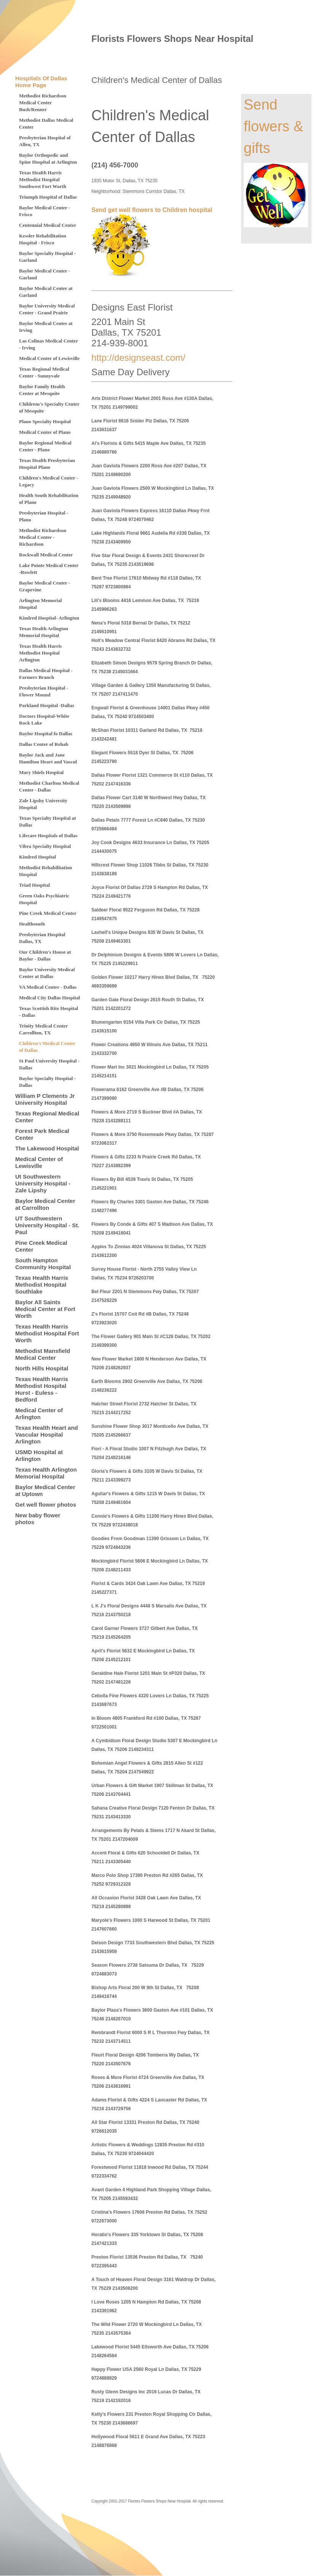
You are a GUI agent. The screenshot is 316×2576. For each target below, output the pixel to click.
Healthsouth (32, 924)
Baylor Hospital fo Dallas (45, 733)
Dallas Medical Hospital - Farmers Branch (45, 673)
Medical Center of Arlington (39, 1413)
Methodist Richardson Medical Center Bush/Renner (42, 102)
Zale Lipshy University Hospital (43, 804)
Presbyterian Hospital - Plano (43, 516)
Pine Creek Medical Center (48, 913)
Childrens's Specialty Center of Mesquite (49, 407)
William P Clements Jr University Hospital (45, 1099)
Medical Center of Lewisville (49, 358)
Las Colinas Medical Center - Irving (48, 344)
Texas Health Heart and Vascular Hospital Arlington (46, 1434)
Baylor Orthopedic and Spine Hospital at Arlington (48, 158)
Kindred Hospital (37, 857)
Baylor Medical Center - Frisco (44, 211)
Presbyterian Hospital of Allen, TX (45, 141)
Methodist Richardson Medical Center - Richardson (42, 537)
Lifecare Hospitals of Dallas (48, 835)
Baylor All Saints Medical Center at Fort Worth (45, 1309)
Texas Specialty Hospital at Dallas (47, 821)
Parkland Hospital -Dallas (46, 705)
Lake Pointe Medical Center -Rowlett (48, 568)
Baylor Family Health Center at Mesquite (42, 390)
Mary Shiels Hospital (41, 772)
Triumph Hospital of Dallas (48, 197)
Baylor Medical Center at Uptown (45, 1490)
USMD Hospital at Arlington (39, 1455)
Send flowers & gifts (273, 126)
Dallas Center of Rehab (43, 744)
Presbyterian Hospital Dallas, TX (42, 938)
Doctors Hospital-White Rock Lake (44, 719)
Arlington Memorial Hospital (40, 603)
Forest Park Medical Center (42, 1134)
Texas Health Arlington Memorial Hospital (43, 632)
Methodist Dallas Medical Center (46, 123)
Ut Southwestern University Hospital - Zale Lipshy (42, 1183)
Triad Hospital (34, 885)
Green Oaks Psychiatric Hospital (44, 899)
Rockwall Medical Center (46, 555)
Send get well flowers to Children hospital (151, 210)
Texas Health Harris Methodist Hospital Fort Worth (47, 1333)
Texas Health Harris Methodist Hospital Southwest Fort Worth (42, 179)
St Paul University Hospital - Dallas (49, 1064)
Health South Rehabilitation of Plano (48, 498)
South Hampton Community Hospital (43, 1263)
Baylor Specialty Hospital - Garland (47, 256)
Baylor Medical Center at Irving (46, 326)
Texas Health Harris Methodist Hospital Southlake (41, 1284)
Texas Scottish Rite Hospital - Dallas (48, 1011)
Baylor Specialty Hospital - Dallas (47, 1081)
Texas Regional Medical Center (47, 1116)
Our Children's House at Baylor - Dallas (45, 955)
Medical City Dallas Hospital (49, 997)
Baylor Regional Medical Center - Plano (45, 446)
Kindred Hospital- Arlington (49, 618)
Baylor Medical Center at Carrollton (45, 1204)
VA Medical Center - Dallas (48, 987)
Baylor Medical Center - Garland (44, 274)
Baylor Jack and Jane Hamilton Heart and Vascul (48, 758)
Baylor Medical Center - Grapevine (44, 586)
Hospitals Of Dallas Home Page (41, 81)
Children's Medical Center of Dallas (47, 1046)
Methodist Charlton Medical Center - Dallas (49, 786)
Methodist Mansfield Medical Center (42, 1354)
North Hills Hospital (41, 1368)
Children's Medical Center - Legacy (48, 481)
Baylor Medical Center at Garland (46, 291)
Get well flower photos (45, 1504)
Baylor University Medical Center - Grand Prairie (47, 309)
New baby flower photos (37, 1518)
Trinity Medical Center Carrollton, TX (43, 1029)
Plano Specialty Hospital (45, 421)
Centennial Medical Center (47, 225)
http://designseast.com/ (138, 357)
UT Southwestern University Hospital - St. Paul (47, 1225)
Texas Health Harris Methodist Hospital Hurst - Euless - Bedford (41, 1389)
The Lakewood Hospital (47, 1148)
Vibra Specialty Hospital (45, 846)
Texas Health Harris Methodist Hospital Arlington (40, 653)
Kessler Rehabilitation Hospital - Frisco (42, 239)
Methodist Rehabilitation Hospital (45, 871)
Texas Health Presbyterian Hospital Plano (47, 463)
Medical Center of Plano (44, 432)
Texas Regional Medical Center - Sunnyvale (44, 372)
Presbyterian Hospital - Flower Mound (43, 691)
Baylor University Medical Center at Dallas (47, 973)
